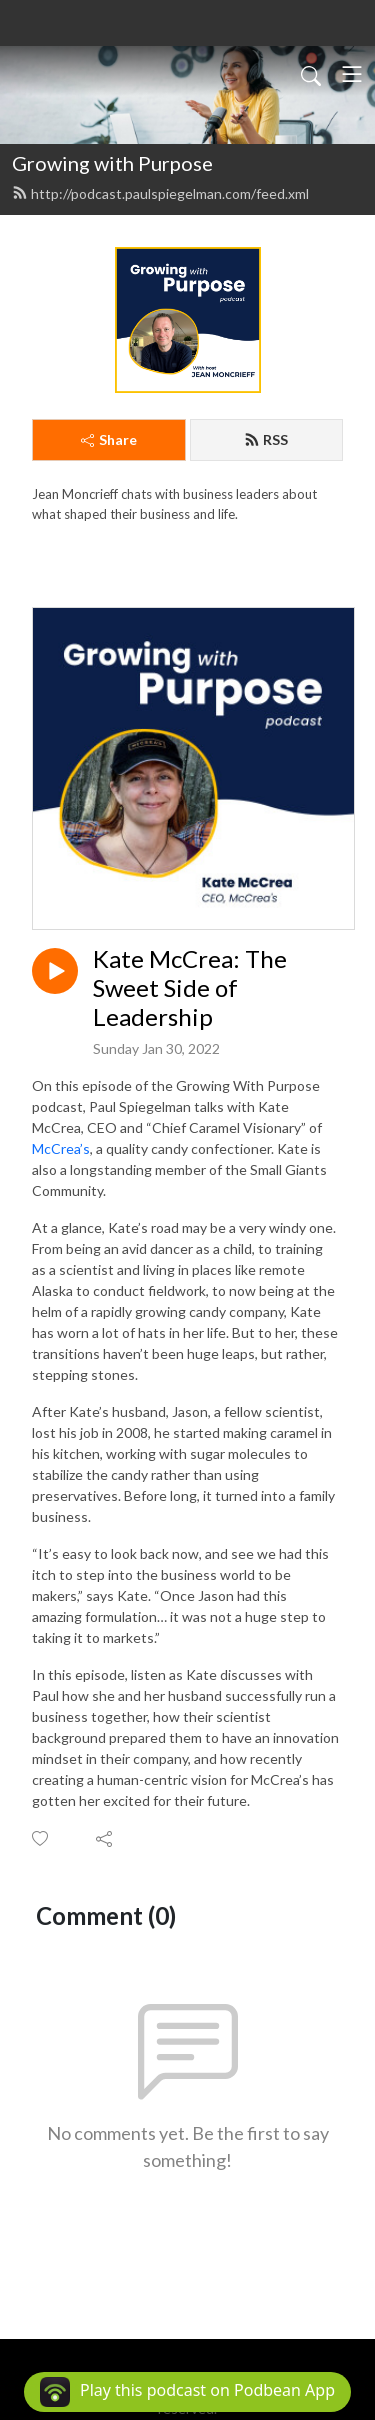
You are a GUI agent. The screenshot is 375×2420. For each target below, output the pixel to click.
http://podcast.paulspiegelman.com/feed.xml (160, 193)
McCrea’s (61, 1148)
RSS (266, 439)
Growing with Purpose (112, 163)
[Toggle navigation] (352, 74)
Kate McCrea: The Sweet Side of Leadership (190, 988)
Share (109, 439)
